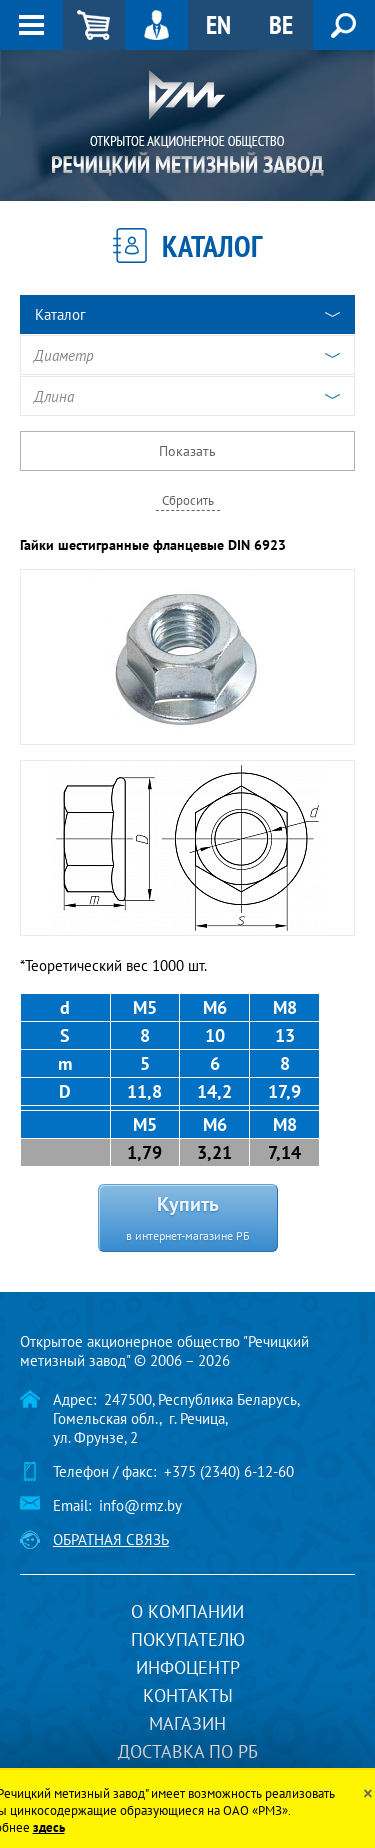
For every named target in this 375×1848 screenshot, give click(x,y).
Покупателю (188, 1639)
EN (218, 24)
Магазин (187, 1723)
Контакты (188, 1695)
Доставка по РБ (188, 1751)
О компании (187, 1611)
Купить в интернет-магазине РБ (188, 1216)
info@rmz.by (140, 1505)
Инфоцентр (188, 1667)
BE (281, 24)
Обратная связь (111, 1539)
